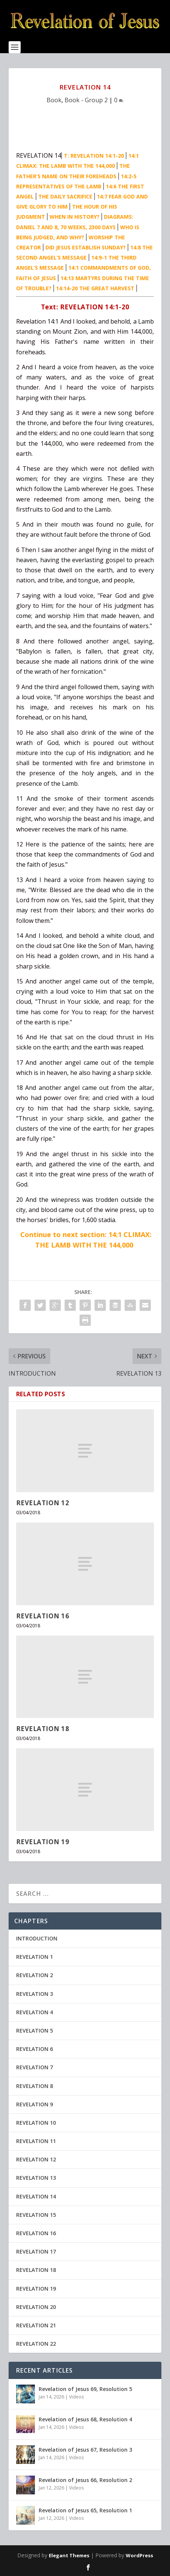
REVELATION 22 (36, 2343)
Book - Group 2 (86, 100)
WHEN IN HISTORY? (74, 216)
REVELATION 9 (34, 2104)
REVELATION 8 (34, 2085)
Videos (76, 2397)
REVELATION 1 (34, 1956)
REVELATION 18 (42, 1728)
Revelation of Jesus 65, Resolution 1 (85, 2510)
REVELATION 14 (36, 2196)
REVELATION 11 (36, 2141)
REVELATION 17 (36, 2251)
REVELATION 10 (36, 2122)
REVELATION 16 (42, 1616)
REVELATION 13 (36, 2177)
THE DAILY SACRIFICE (65, 196)
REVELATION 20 (36, 2306)
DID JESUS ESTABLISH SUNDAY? (85, 247)
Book (54, 100)
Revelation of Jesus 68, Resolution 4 (85, 2419)
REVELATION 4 (34, 2012)
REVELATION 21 (36, 2325)
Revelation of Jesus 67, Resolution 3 (85, 2449)
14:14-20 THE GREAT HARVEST (95, 288)
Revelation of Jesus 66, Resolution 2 (85, 2479)
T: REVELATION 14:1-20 (94, 155)
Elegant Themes (69, 2555)
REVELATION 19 (42, 1841)
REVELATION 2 (34, 1975)
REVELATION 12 (42, 1502)
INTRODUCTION (36, 1938)
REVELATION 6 (34, 2048)
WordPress (139, 2555)
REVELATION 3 (34, 1993)
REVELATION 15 (36, 2214)
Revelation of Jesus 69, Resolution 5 (85, 2388)
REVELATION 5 (34, 2030)
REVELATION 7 (34, 2067)
